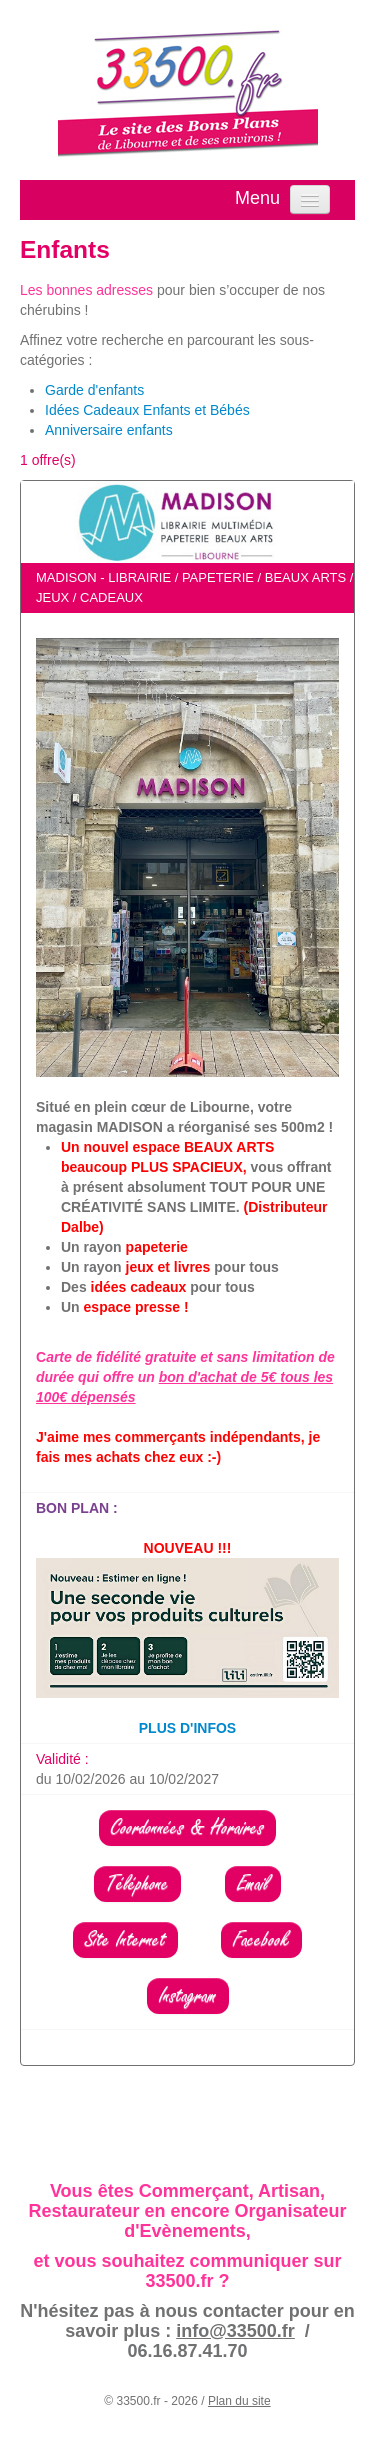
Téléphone (137, 1884)
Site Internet (125, 1940)
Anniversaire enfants (109, 430)
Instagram (188, 1996)
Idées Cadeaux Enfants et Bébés (147, 410)
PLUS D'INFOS (187, 1728)
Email (253, 1884)
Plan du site (239, 2401)
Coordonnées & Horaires (187, 1828)
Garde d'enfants (94, 390)
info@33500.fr (235, 2331)
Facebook (261, 1940)
